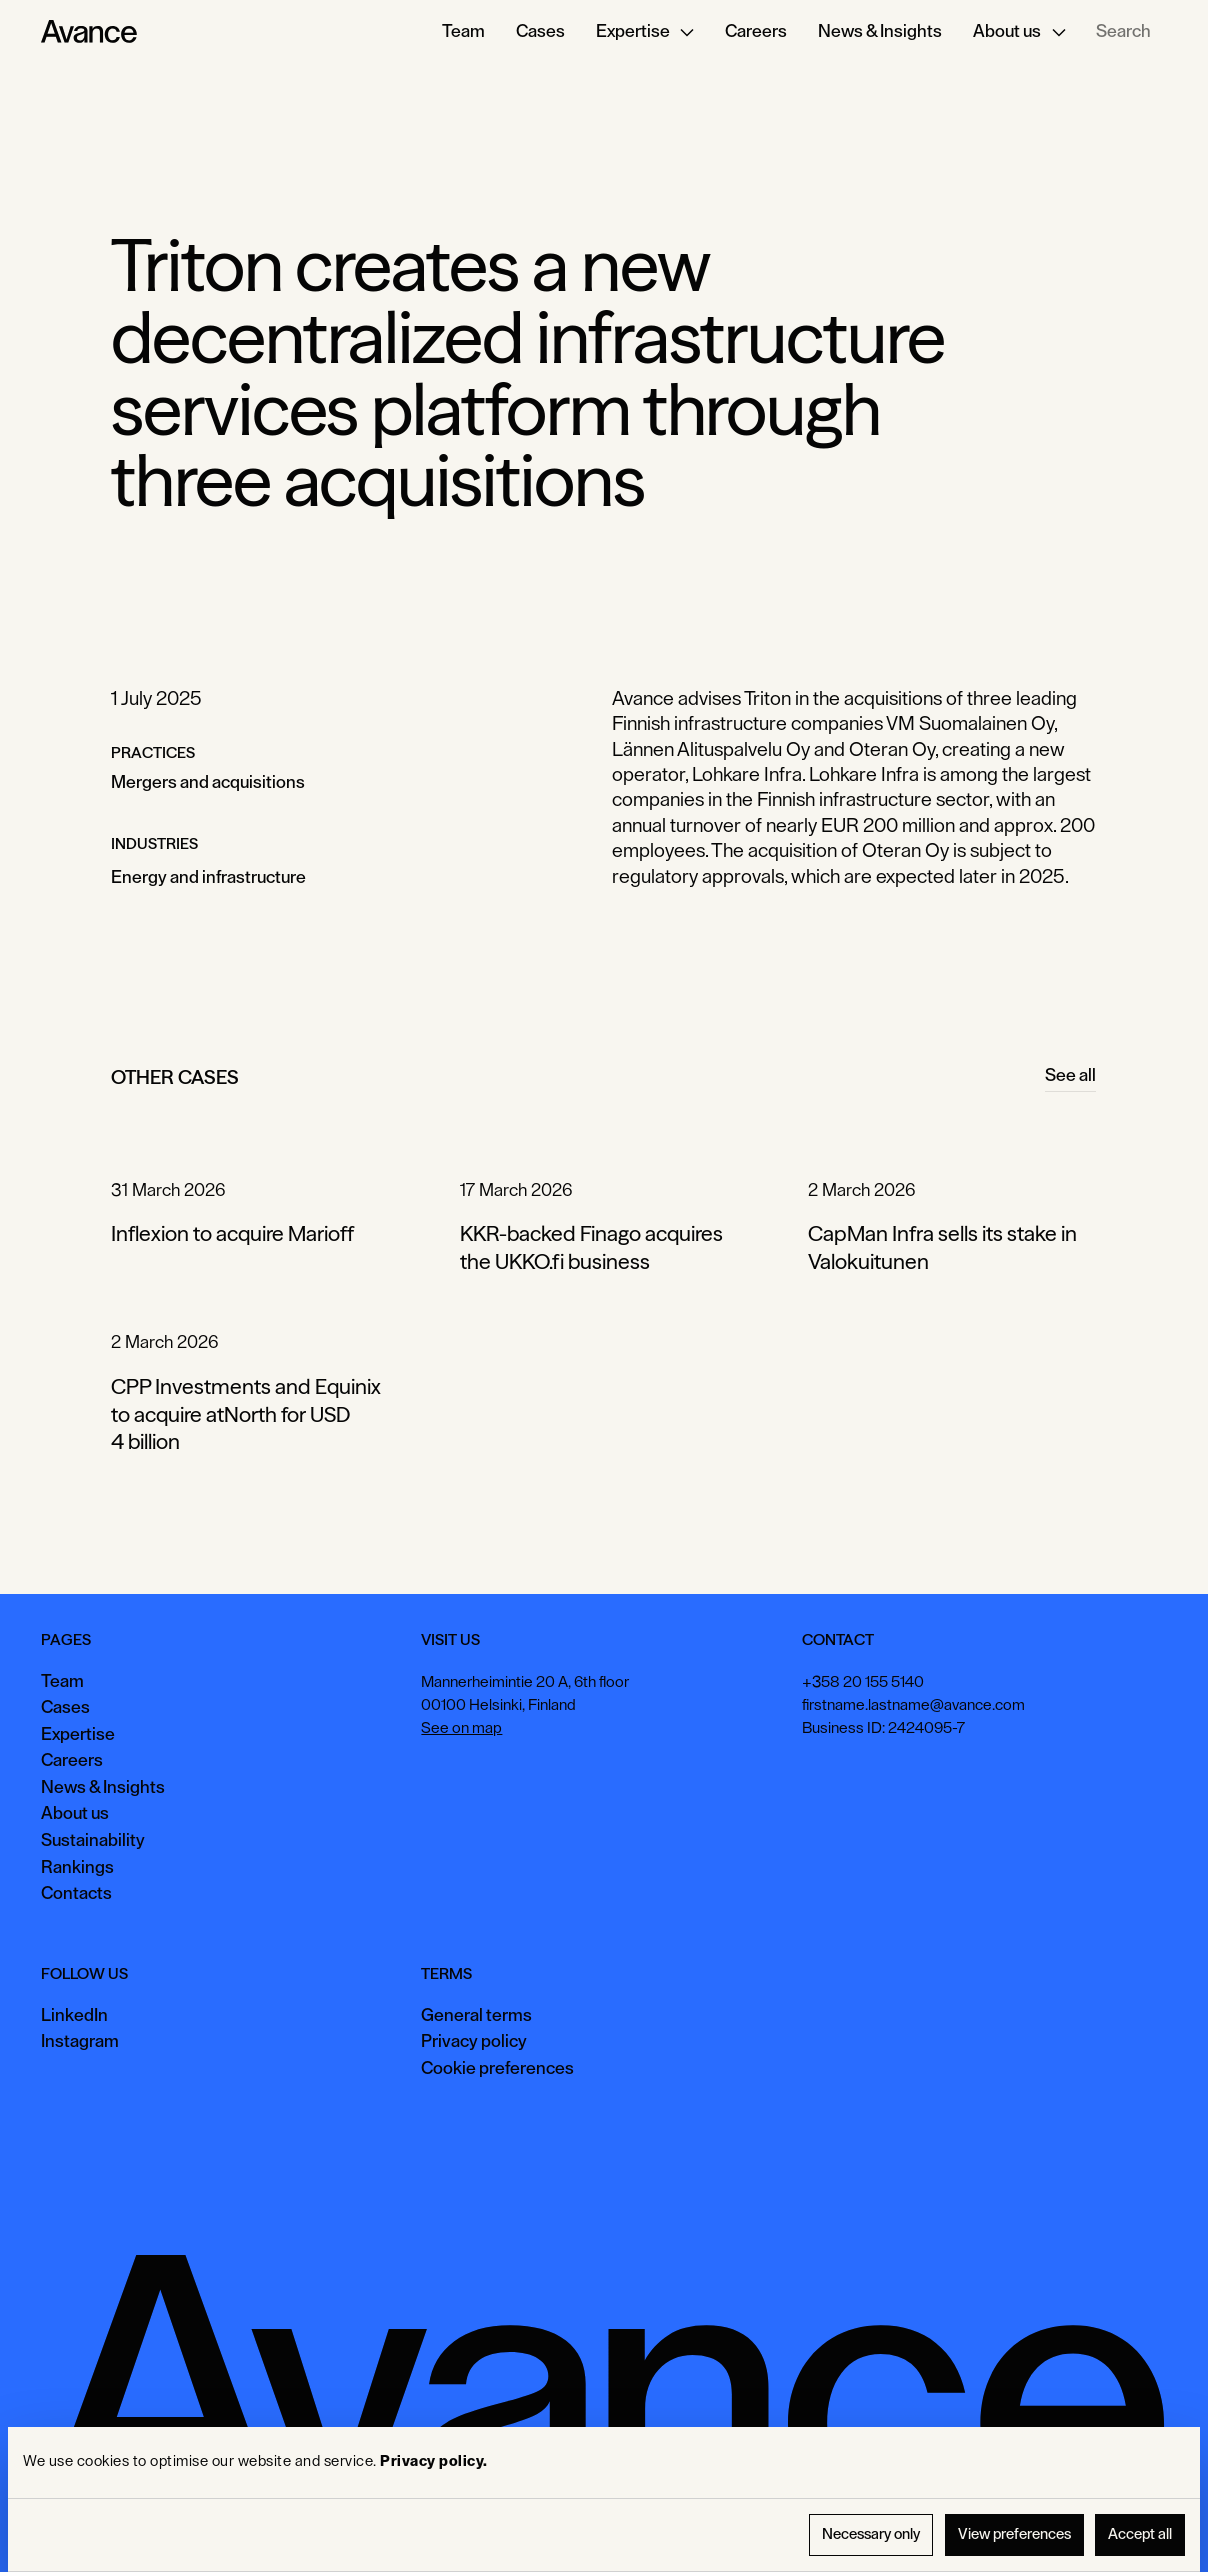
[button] (645, 32)
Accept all (1140, 2534)
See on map (462, 1728)
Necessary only (871, 2534)
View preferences (1014, 2534)
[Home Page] (89, 32)
